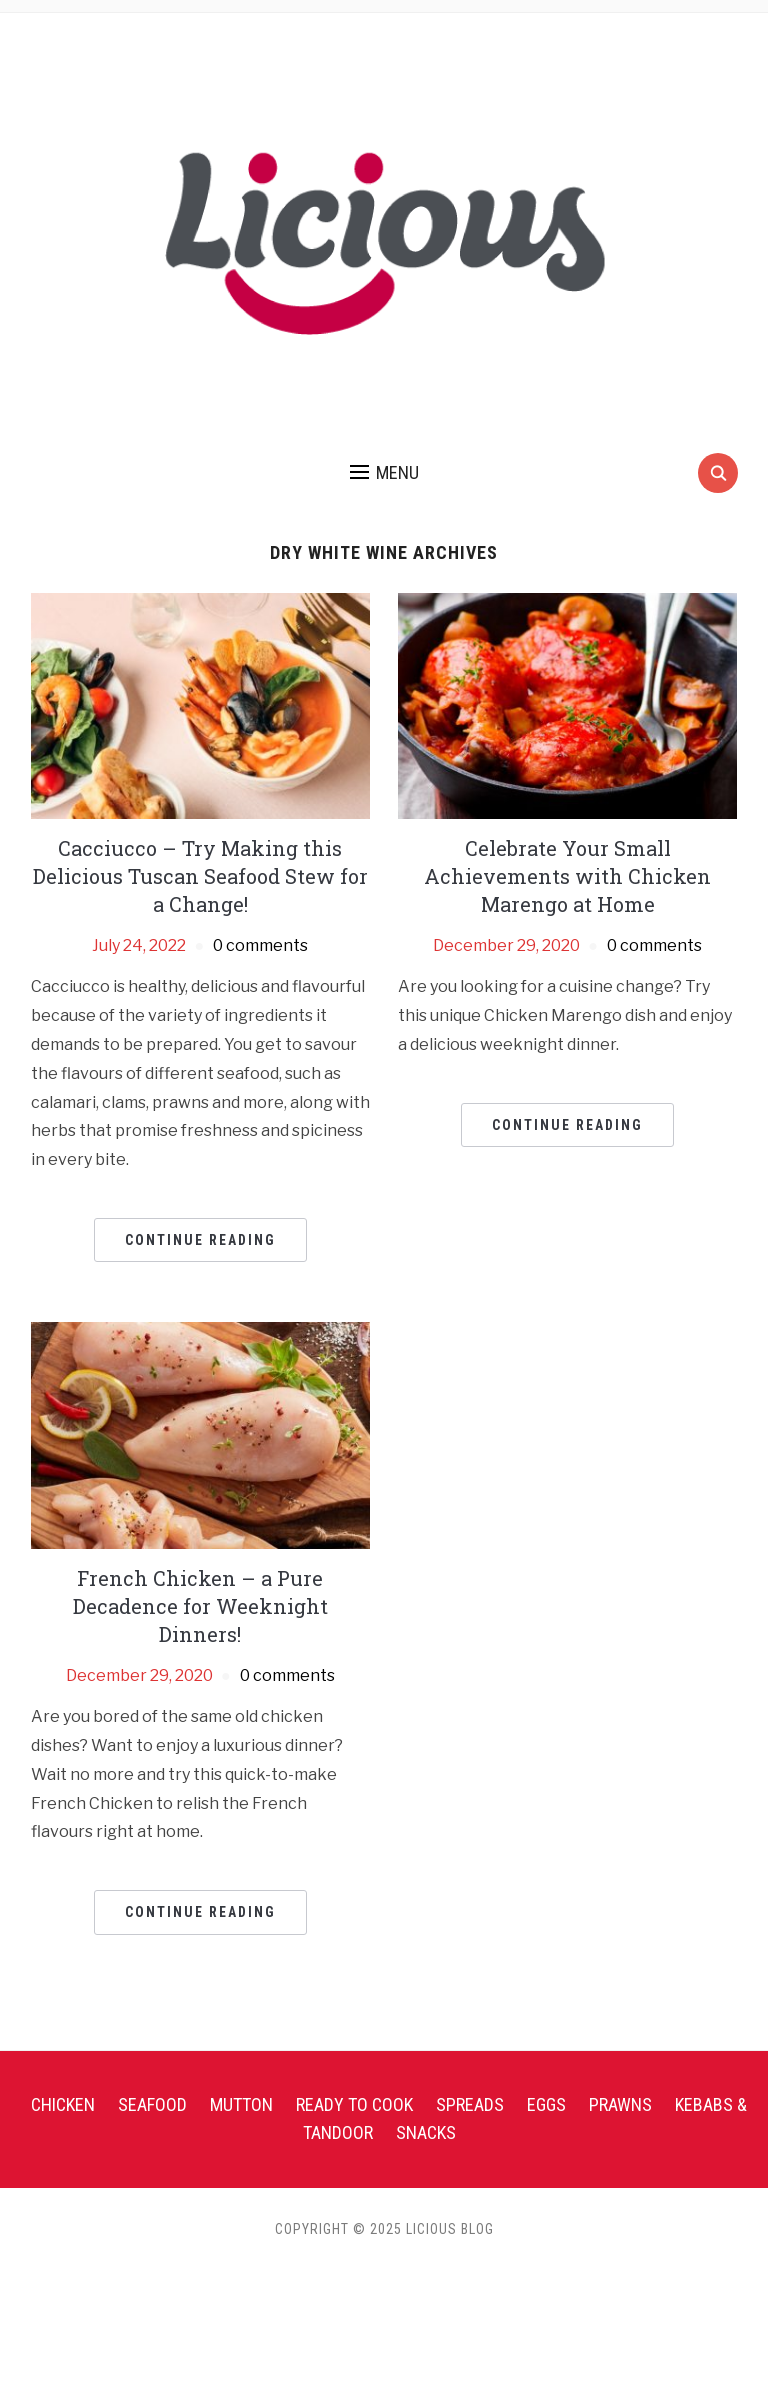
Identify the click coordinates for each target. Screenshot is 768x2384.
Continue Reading (200, 1240)
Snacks (426, 2132)
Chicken (63, 2104)
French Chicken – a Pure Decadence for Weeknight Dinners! (200, 1606)
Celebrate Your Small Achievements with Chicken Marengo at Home (567, 876)
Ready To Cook (354, 2104)
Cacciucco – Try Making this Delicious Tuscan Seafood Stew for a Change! (200, 876)
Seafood (152, 2104)
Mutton (241, 2104)
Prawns (620, 2104)
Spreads (470, 2104)
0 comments (260, 945)
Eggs (546, 2104)
